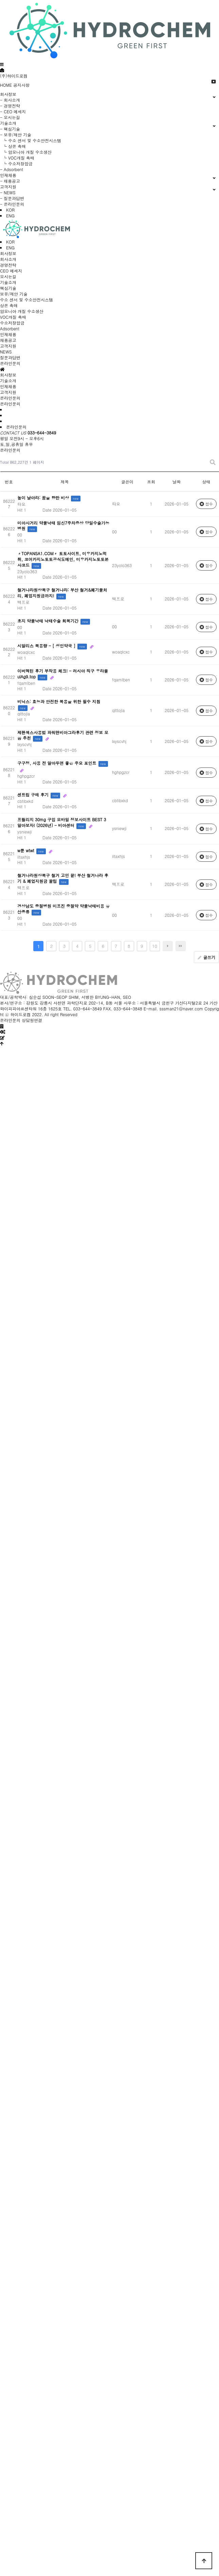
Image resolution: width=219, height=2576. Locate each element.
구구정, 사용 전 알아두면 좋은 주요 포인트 (57, 763)
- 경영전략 (10, 106)
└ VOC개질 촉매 (17, 158)
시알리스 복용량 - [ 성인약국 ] (47, 645)
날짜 (176, 481)
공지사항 (21, 85)
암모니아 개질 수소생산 (21, 311)
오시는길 (8, 276)
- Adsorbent (11, 169)
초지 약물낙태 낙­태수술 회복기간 (48, 621)
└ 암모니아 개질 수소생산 (26, 152)
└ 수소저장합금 (16, 163)
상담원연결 (32, 1020)
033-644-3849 (42, 432)
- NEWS (7, 192)
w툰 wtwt (26, 850)
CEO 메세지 (11, 271)
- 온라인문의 (12, 204)
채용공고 (8, 340)
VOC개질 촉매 (13, 317)
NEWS (6, 351)
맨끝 (181, 946)
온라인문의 (10, 363)
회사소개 (8, 259)
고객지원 (8, 346)
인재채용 (8, 334)
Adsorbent (9, 328)
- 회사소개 (10, 100)
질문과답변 (10, 357)
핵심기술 (8, 288)
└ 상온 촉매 (13, 146)
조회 (151, 481)
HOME (6, 85)
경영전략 (8, 265)
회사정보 (8, 253)
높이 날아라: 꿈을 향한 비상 (43, 497)
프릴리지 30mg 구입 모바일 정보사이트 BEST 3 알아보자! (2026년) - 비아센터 (61, 822)
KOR (10, 210)
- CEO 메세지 (13, 111)
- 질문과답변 (12, 198)
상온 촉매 (9, 305)
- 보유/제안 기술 (15, 134)
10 (154, 946)
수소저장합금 (12, 323)
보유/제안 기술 (14, 294)
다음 (168, 946)
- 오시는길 (10, 117)
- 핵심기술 (10, 129)
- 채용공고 (10, 181)
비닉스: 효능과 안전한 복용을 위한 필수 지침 (58, 701)
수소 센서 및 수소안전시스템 (26, 299)
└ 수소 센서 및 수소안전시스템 (30, 140)
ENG (10, 215)
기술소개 (8, 282)
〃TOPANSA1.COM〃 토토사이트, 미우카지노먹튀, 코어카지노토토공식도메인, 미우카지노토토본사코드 (63, 559)
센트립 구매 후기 (33, 794)
